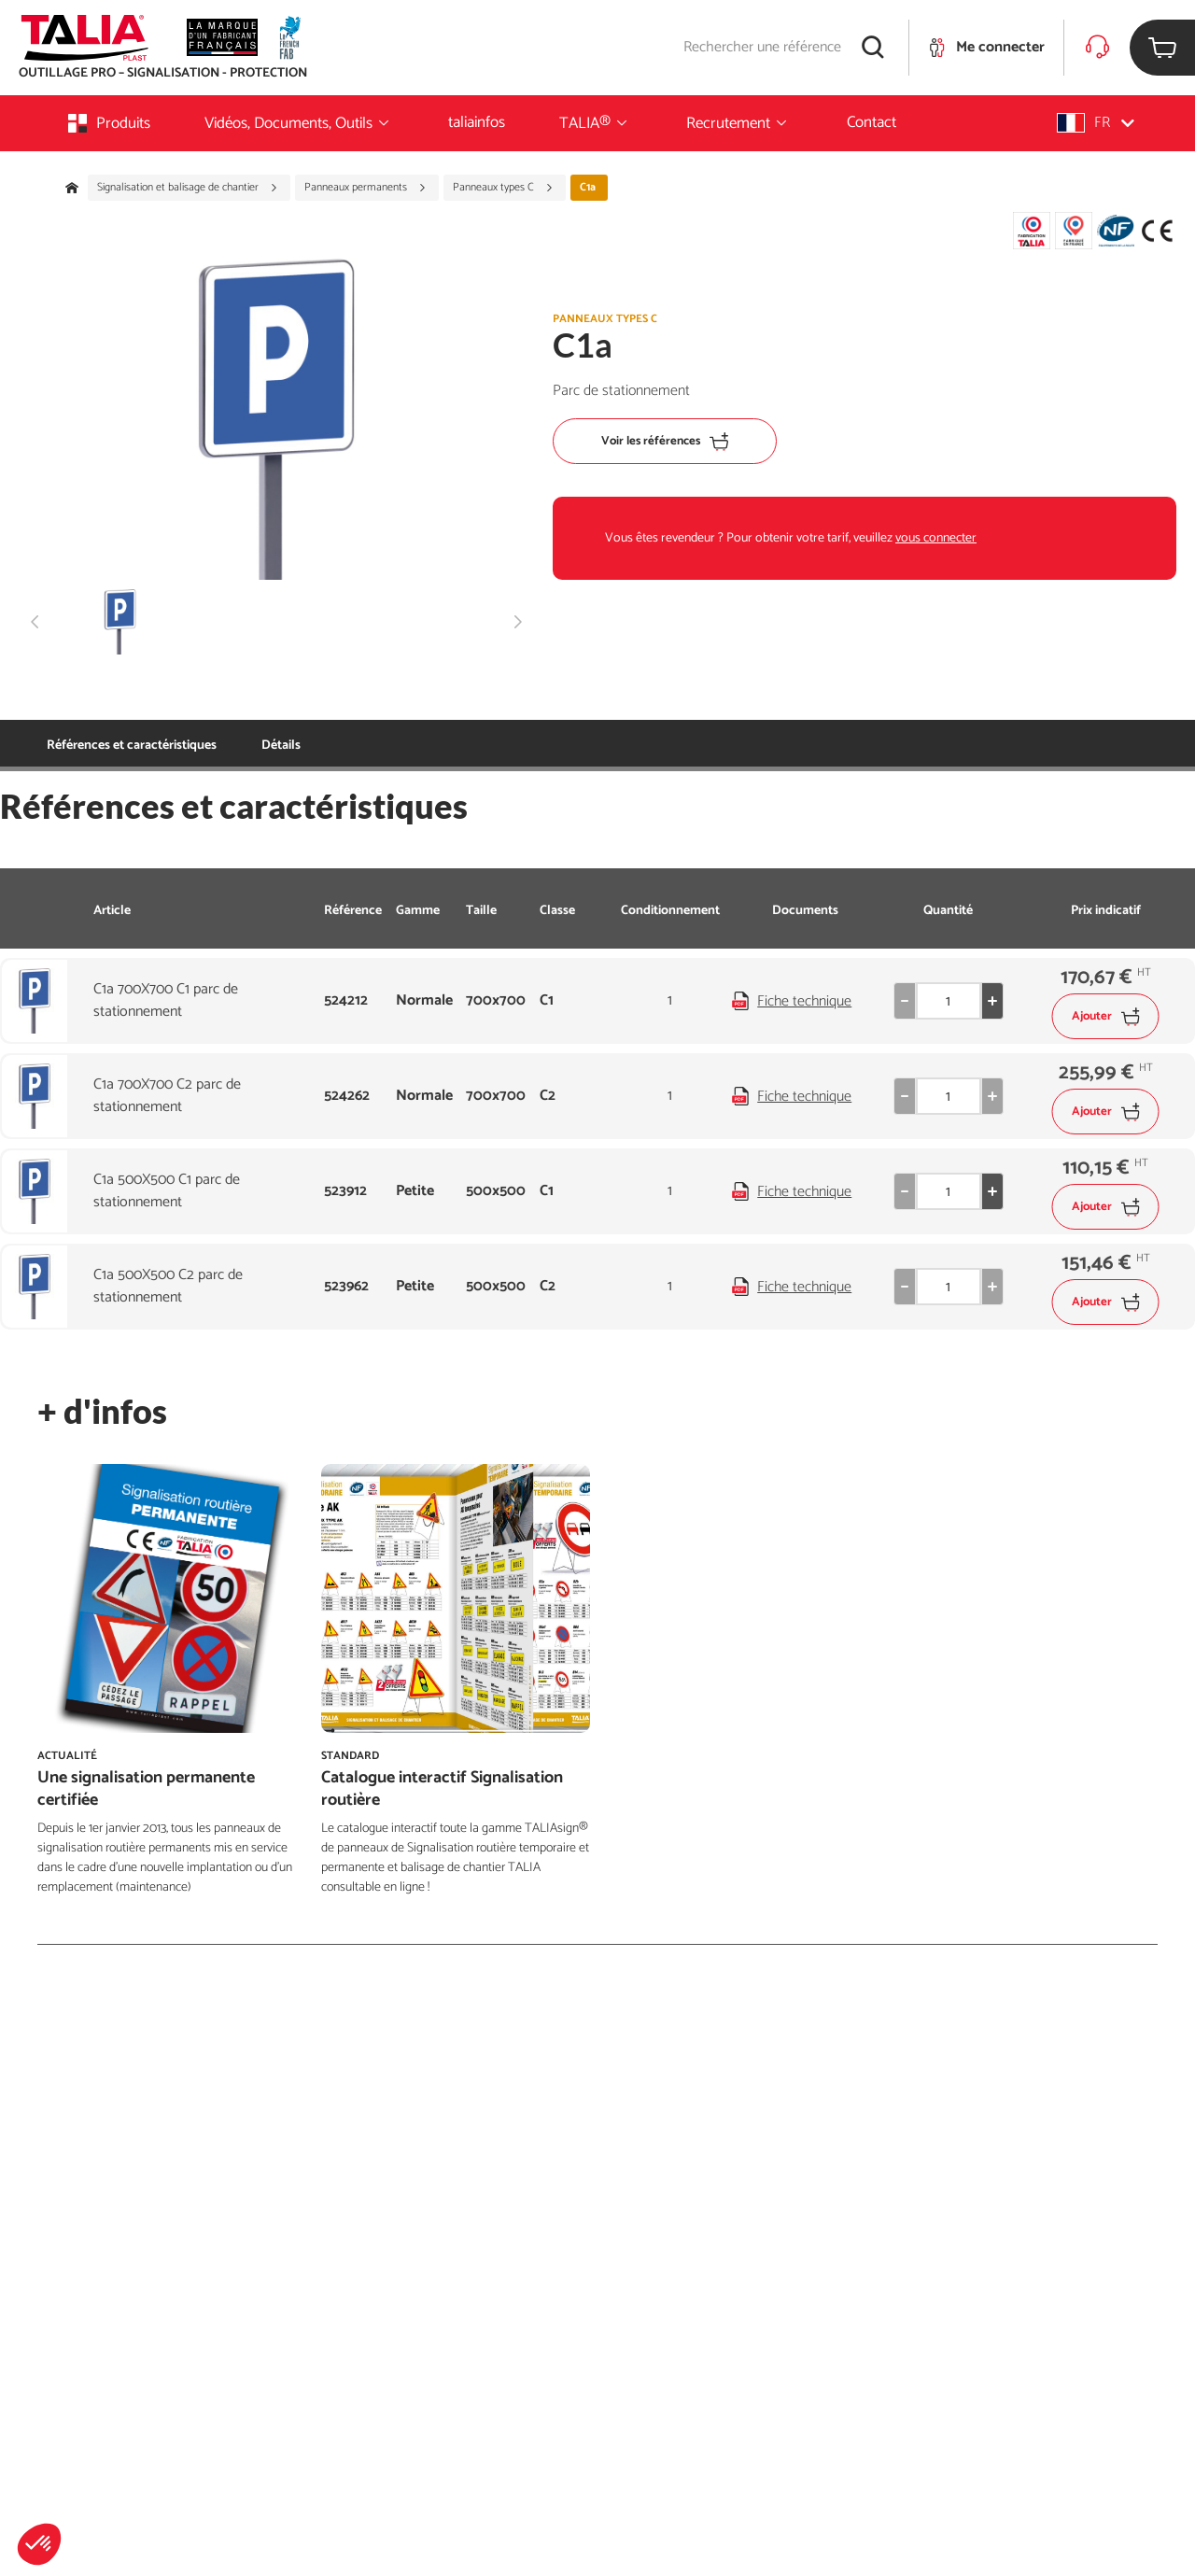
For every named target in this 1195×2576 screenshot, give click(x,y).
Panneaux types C (503, 187)
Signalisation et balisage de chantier (187, 187)
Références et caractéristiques (132, 745)
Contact (871, 122)
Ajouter (1106, 1016)
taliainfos (476, 122)
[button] (39, 2544)
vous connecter (936, 538)
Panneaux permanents (365, 187)
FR (1095, 122)
